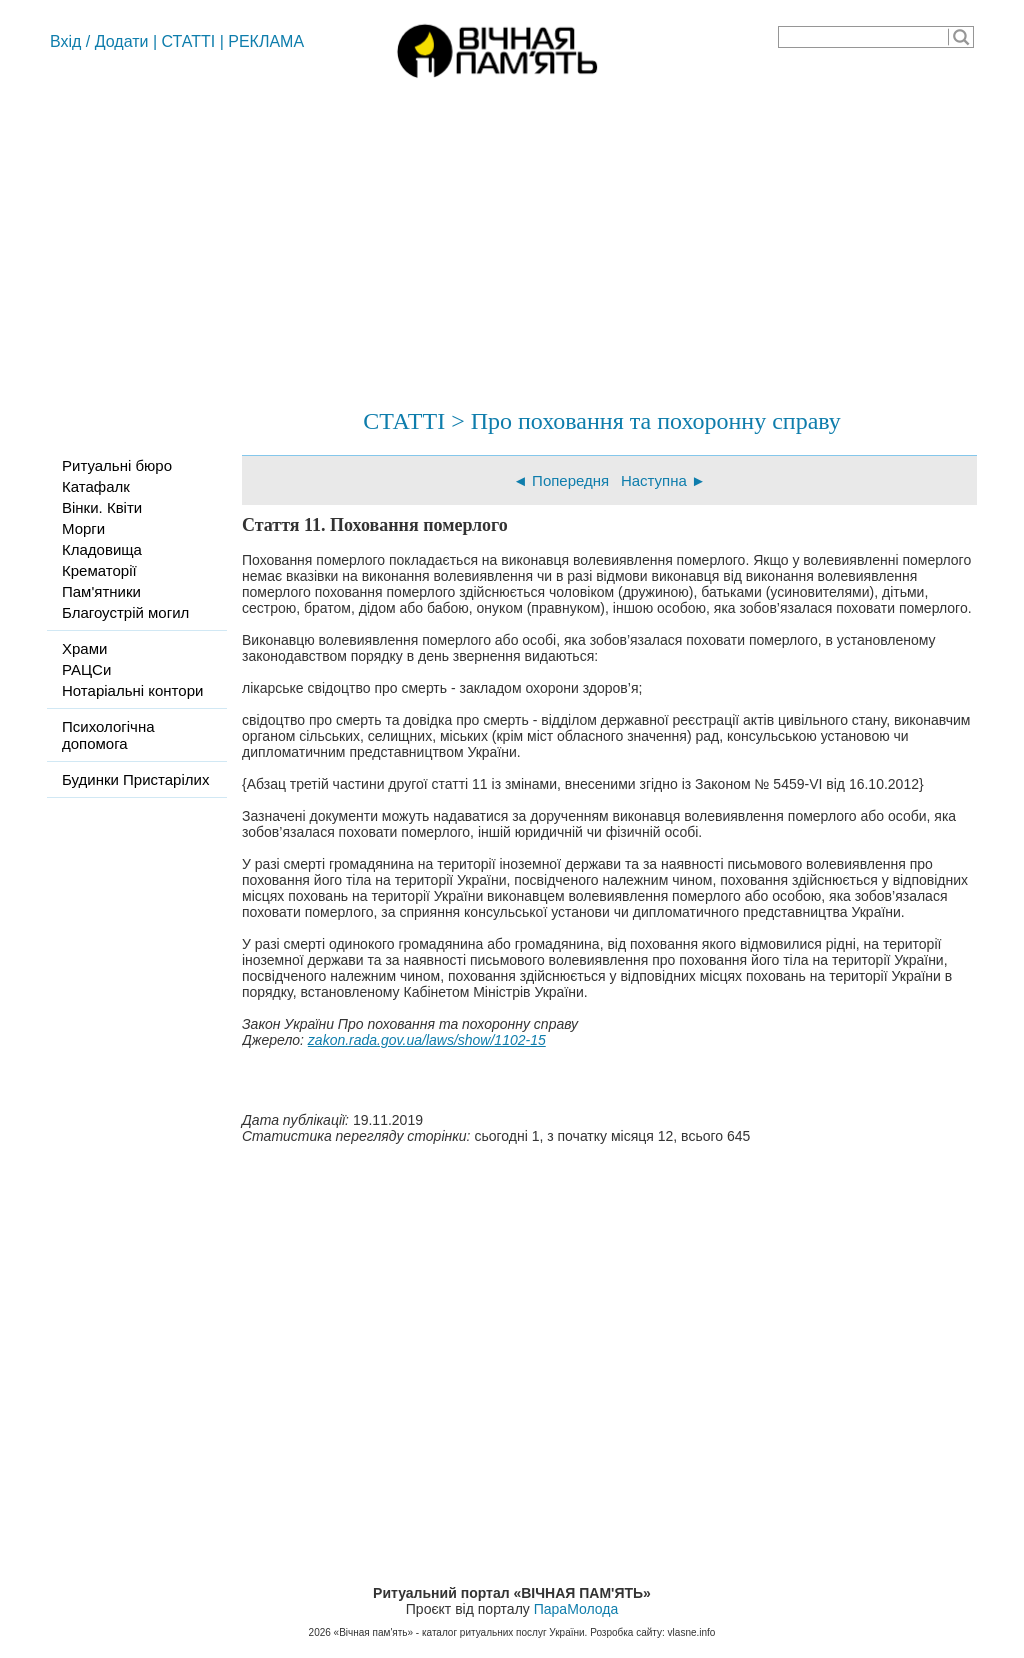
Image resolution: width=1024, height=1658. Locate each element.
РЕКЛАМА (266, 41)
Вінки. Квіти (102, 507)
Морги (83, 528)
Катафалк (96, 486)
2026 (320, 1632)
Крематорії (99, 570)
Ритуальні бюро (117, 465)
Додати (122, 41)
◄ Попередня (561, 480)
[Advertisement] (512, 235)
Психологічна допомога (108, 735)
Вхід (65, 41)
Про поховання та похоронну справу (656, 421)
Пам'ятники (101, 591)
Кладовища (102, 549)
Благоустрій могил (125, 612)
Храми (84, 648)
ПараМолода (576, 1609)
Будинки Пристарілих (135, 779)
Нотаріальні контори (132, 690)
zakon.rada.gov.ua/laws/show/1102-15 (427, 1040)
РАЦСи (86, 669)
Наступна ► (663, 480)
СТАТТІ (189, 41)
